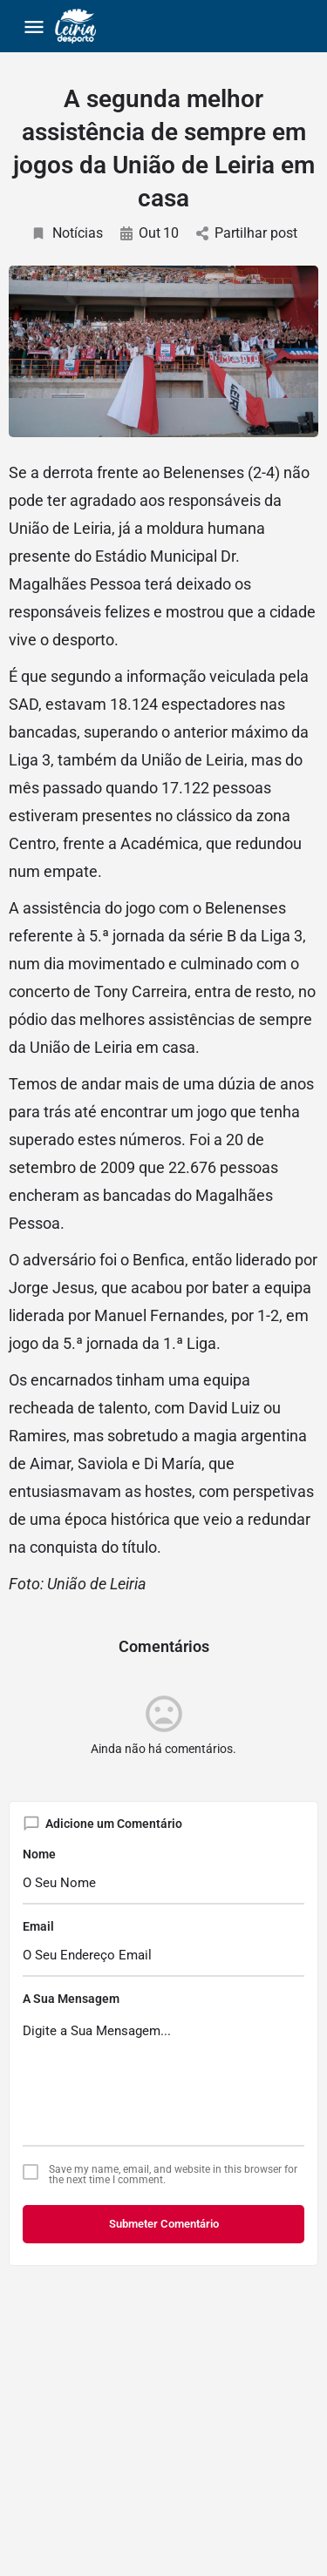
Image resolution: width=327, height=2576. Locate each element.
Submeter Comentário (164, 2223)
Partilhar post (246, 233)
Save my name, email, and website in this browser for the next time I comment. (173, 2174)
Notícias (67, 233)
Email (38, 1926)
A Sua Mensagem (71, 1999)
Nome (39, 1854)
